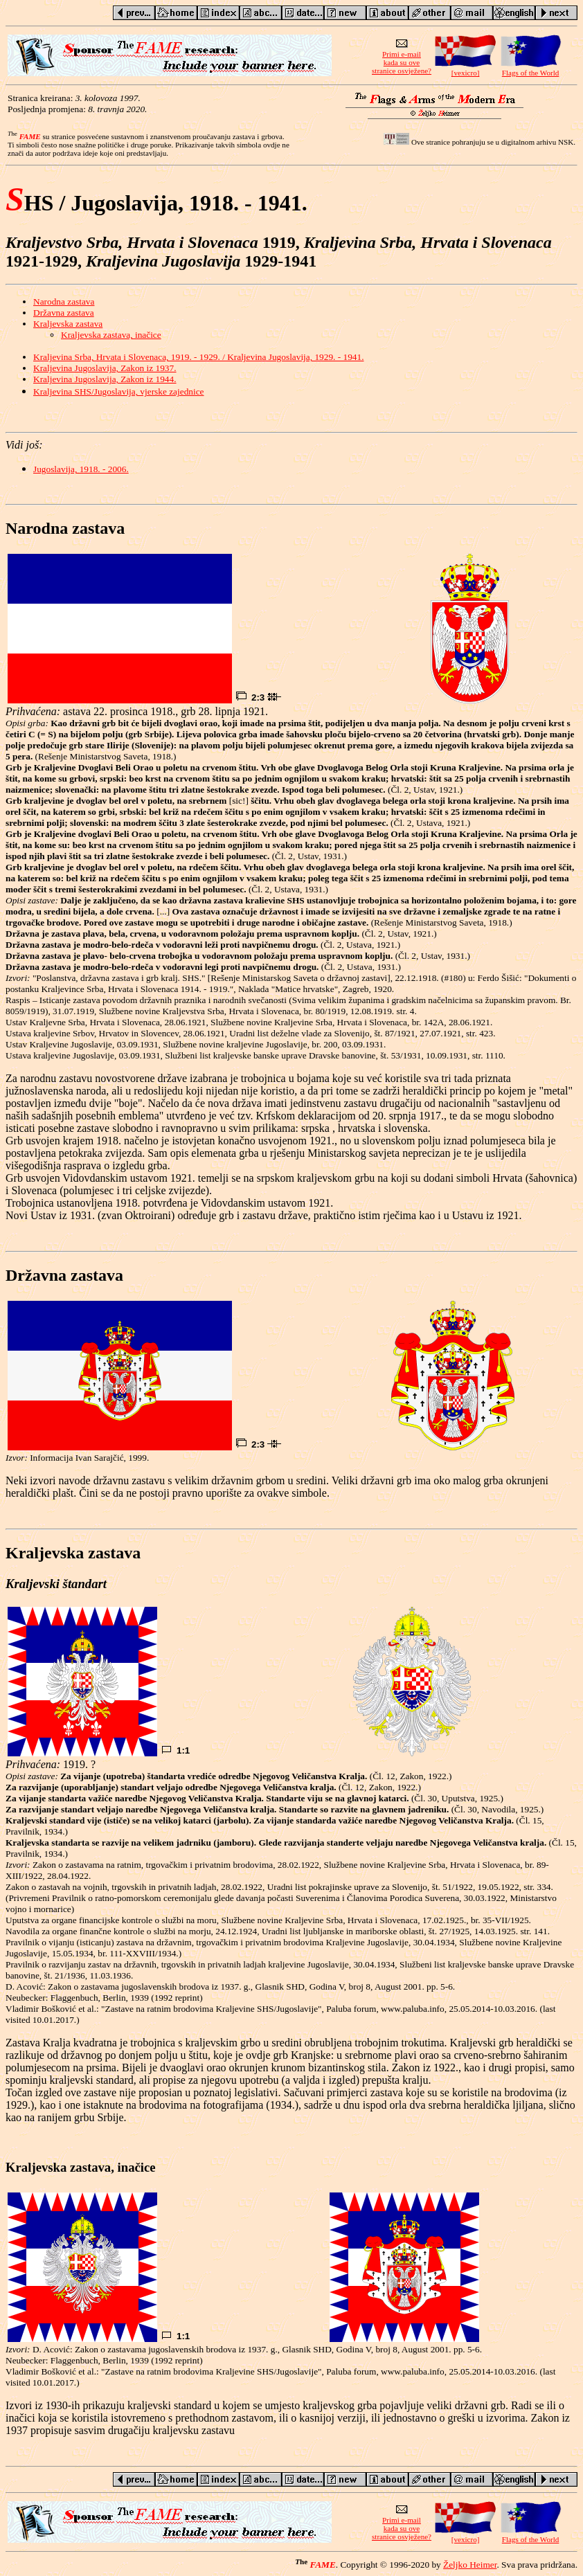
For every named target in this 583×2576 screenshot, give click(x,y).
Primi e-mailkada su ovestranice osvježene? (401, 59)
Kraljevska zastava (67, 323)
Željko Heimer (469, 2564)
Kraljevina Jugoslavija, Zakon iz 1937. (105, 368)
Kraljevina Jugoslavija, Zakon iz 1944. (105, 379)
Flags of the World (530, 69)
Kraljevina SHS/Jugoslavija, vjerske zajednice (118, 391)
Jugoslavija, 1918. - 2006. (81, 469)
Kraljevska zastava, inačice (111, 335)
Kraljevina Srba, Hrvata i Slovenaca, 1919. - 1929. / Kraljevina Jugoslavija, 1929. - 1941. (198, 357)
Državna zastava (63, 312)
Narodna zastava (63, 301)
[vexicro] (465, 69)
